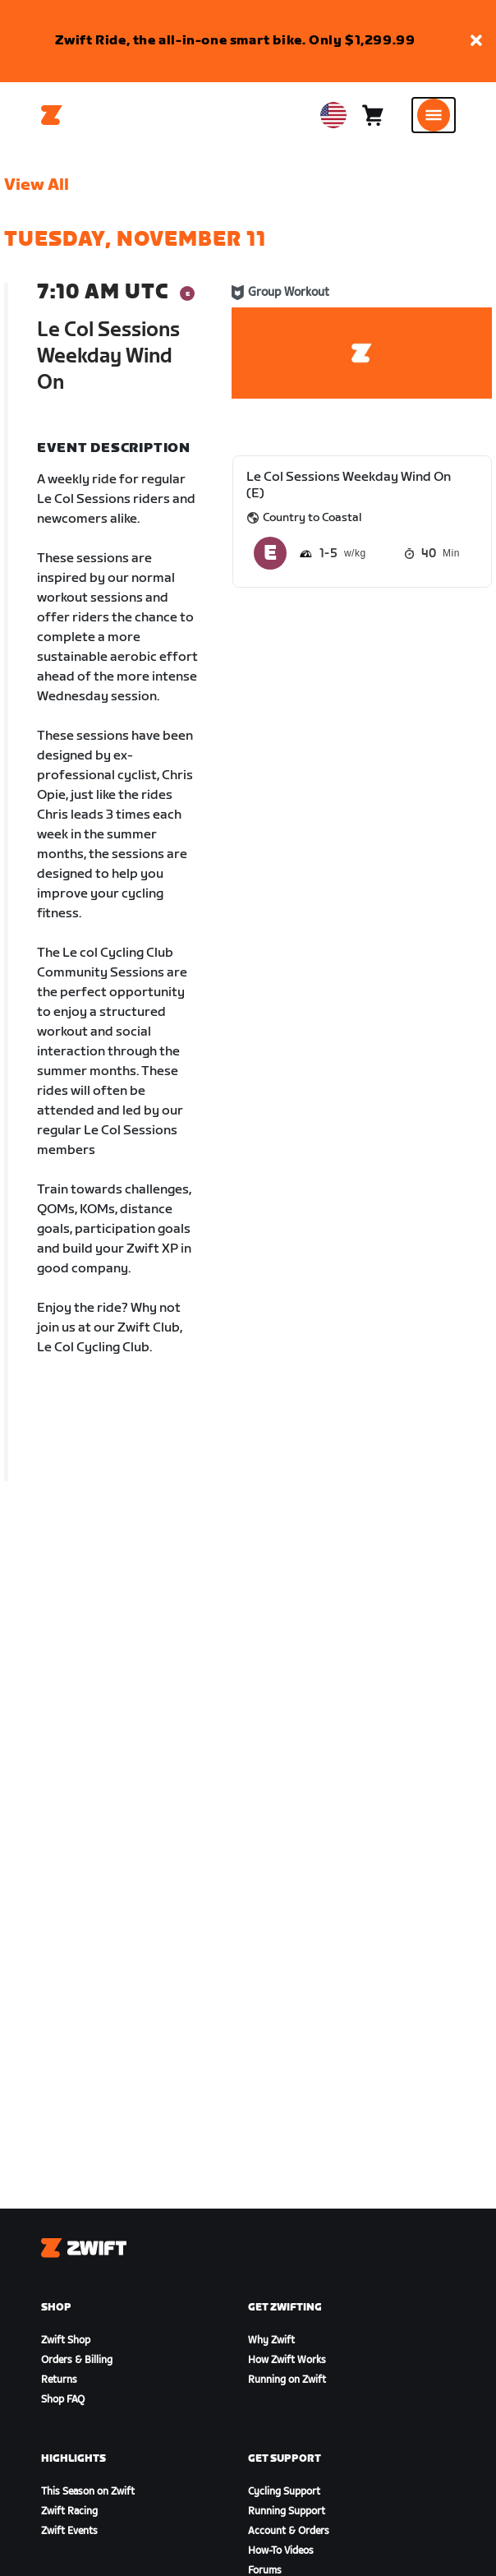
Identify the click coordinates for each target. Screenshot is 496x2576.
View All (36, 185)
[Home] (51, 115)
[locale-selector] (333, 115)
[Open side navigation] (433, 115)
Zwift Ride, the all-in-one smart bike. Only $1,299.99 (235, 40)
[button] (476, 41)
